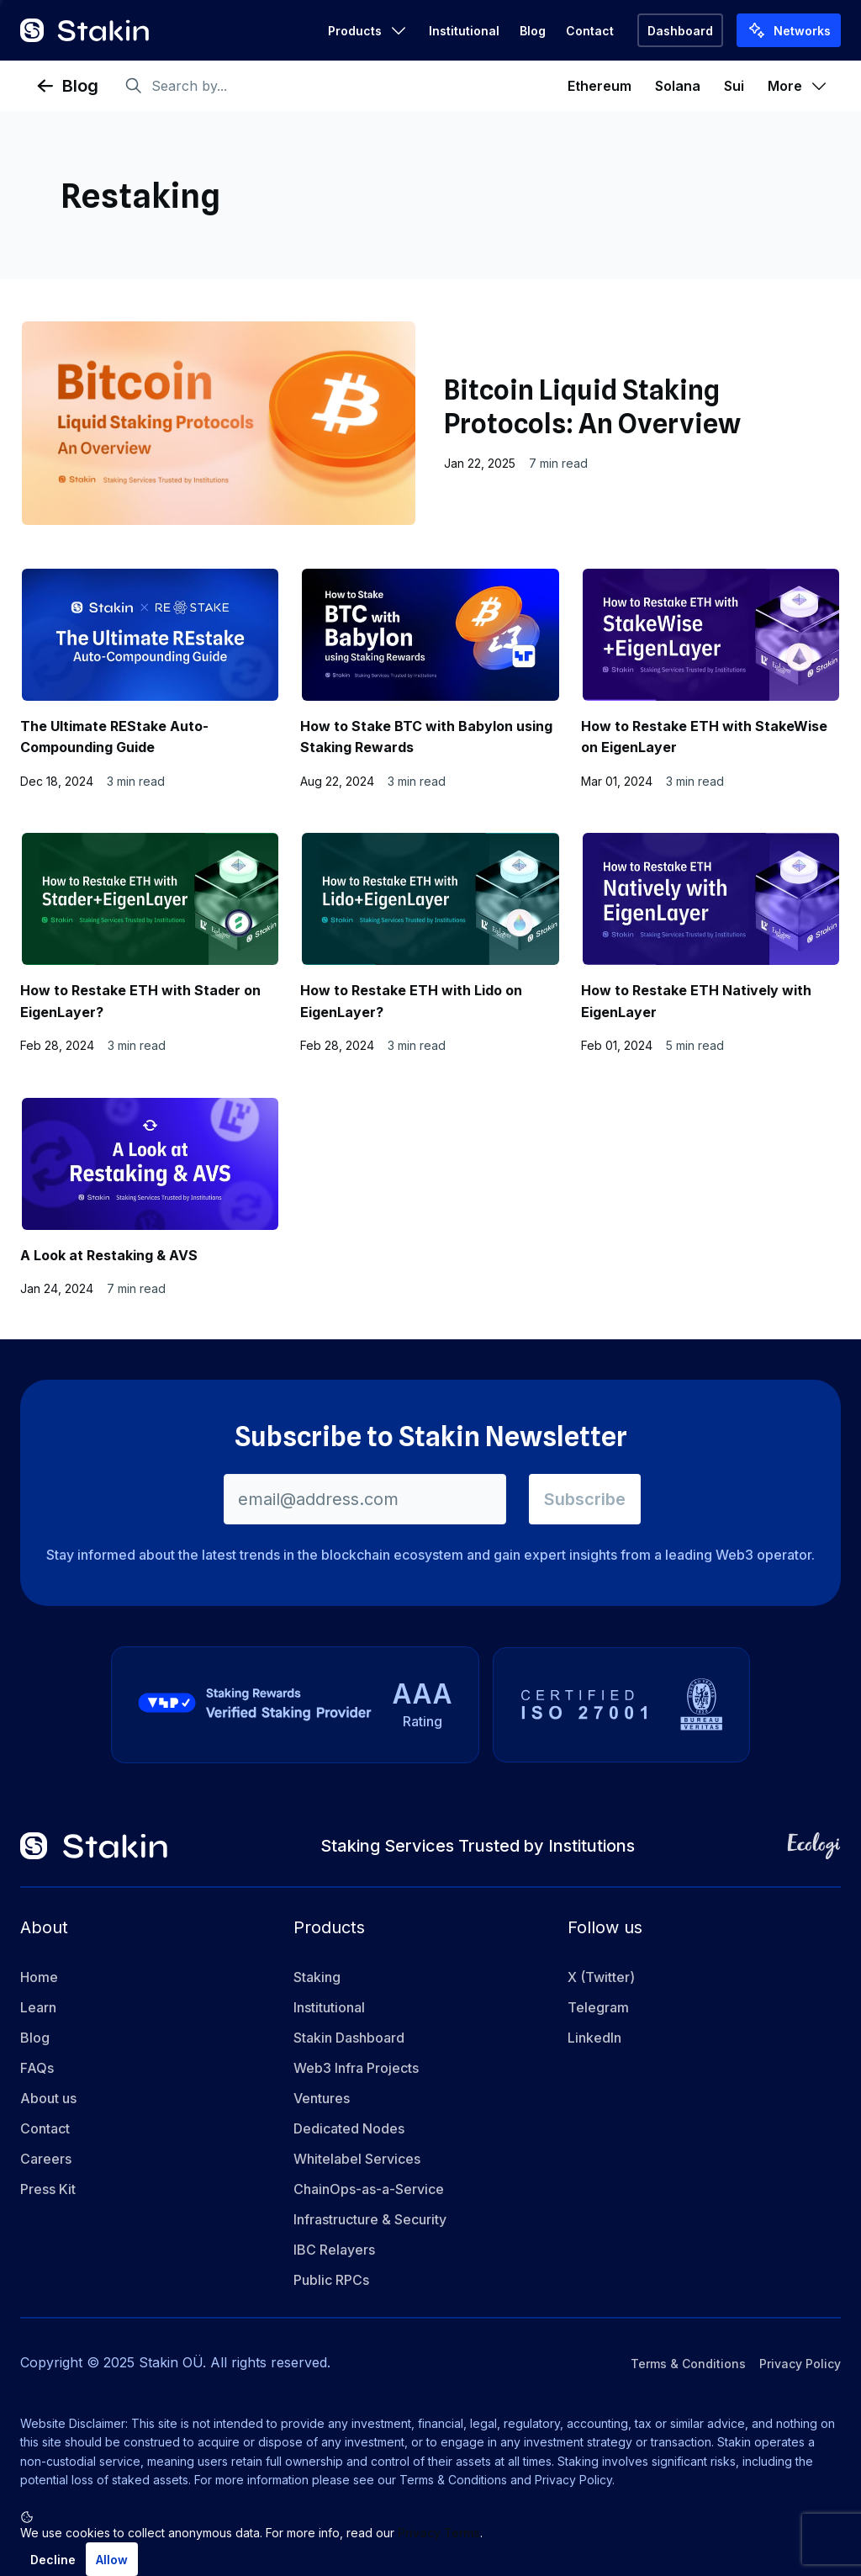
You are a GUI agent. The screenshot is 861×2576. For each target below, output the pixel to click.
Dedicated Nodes (348, 2129)
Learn (38, 2008)
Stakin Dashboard (348, 2038)
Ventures (321, 2099)
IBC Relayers (334, 2250)
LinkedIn (594, 2038)
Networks (789, 30)
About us (48, 2099)
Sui (734, 85)
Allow (112, 2559)
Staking (317, 1977)
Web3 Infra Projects (356, 2068)
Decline (53, 2559)
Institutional (464, 31)
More (798, 86)
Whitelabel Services (356, 2159)
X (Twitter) (601, 1977)
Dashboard (680, 31)
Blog (533, 31)
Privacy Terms (439, 2533)
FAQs (37, 2068)
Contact (590, 31)
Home (39, 1977)
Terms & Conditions (688, 2363)
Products (368, 30)
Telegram (598, 2008)
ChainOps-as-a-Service (368, 2189)
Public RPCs (331, 2280)
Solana (677, 85)
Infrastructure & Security (369, 2220)
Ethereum (599, 85)
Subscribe (585, 1499)
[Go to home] (85, 30)
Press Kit (48, 2189)
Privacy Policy (800, 2363)
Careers (45, 2159)
